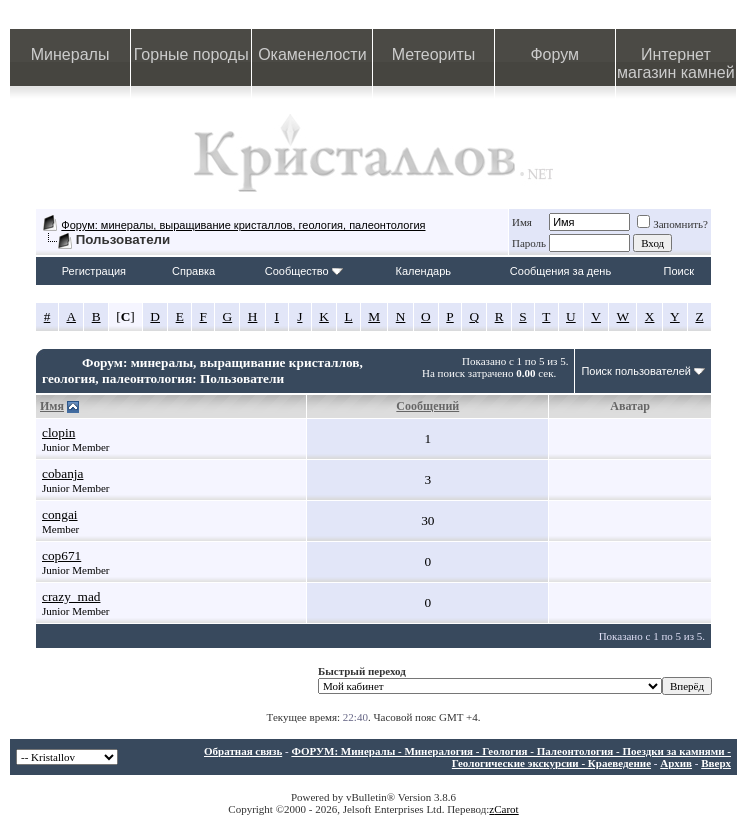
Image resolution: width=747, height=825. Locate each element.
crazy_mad (71, 596)
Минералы (70, 54)
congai (60, 514)
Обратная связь (243, 751)
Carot (506, 809)
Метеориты (433, 54)
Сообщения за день (560, 271)
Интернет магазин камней (676, 63)
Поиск (679, 271)
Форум (554, 54)
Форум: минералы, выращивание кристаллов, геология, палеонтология (243, 225)
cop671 (61, 555)
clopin (58, 432)
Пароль (529, 243)
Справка (193, 271)
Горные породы (191, 54)
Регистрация (94, 271)
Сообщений (427, 406)
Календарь (424, 271)
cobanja (62, 473)
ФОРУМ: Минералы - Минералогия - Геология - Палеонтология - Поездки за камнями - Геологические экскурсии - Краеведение (511, 757)
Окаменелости (312, 54)
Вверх (716, 763)
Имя (522, 222)
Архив (676, 763)
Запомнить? (672, 224)
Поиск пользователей (636, 371)
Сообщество (304, 271)
